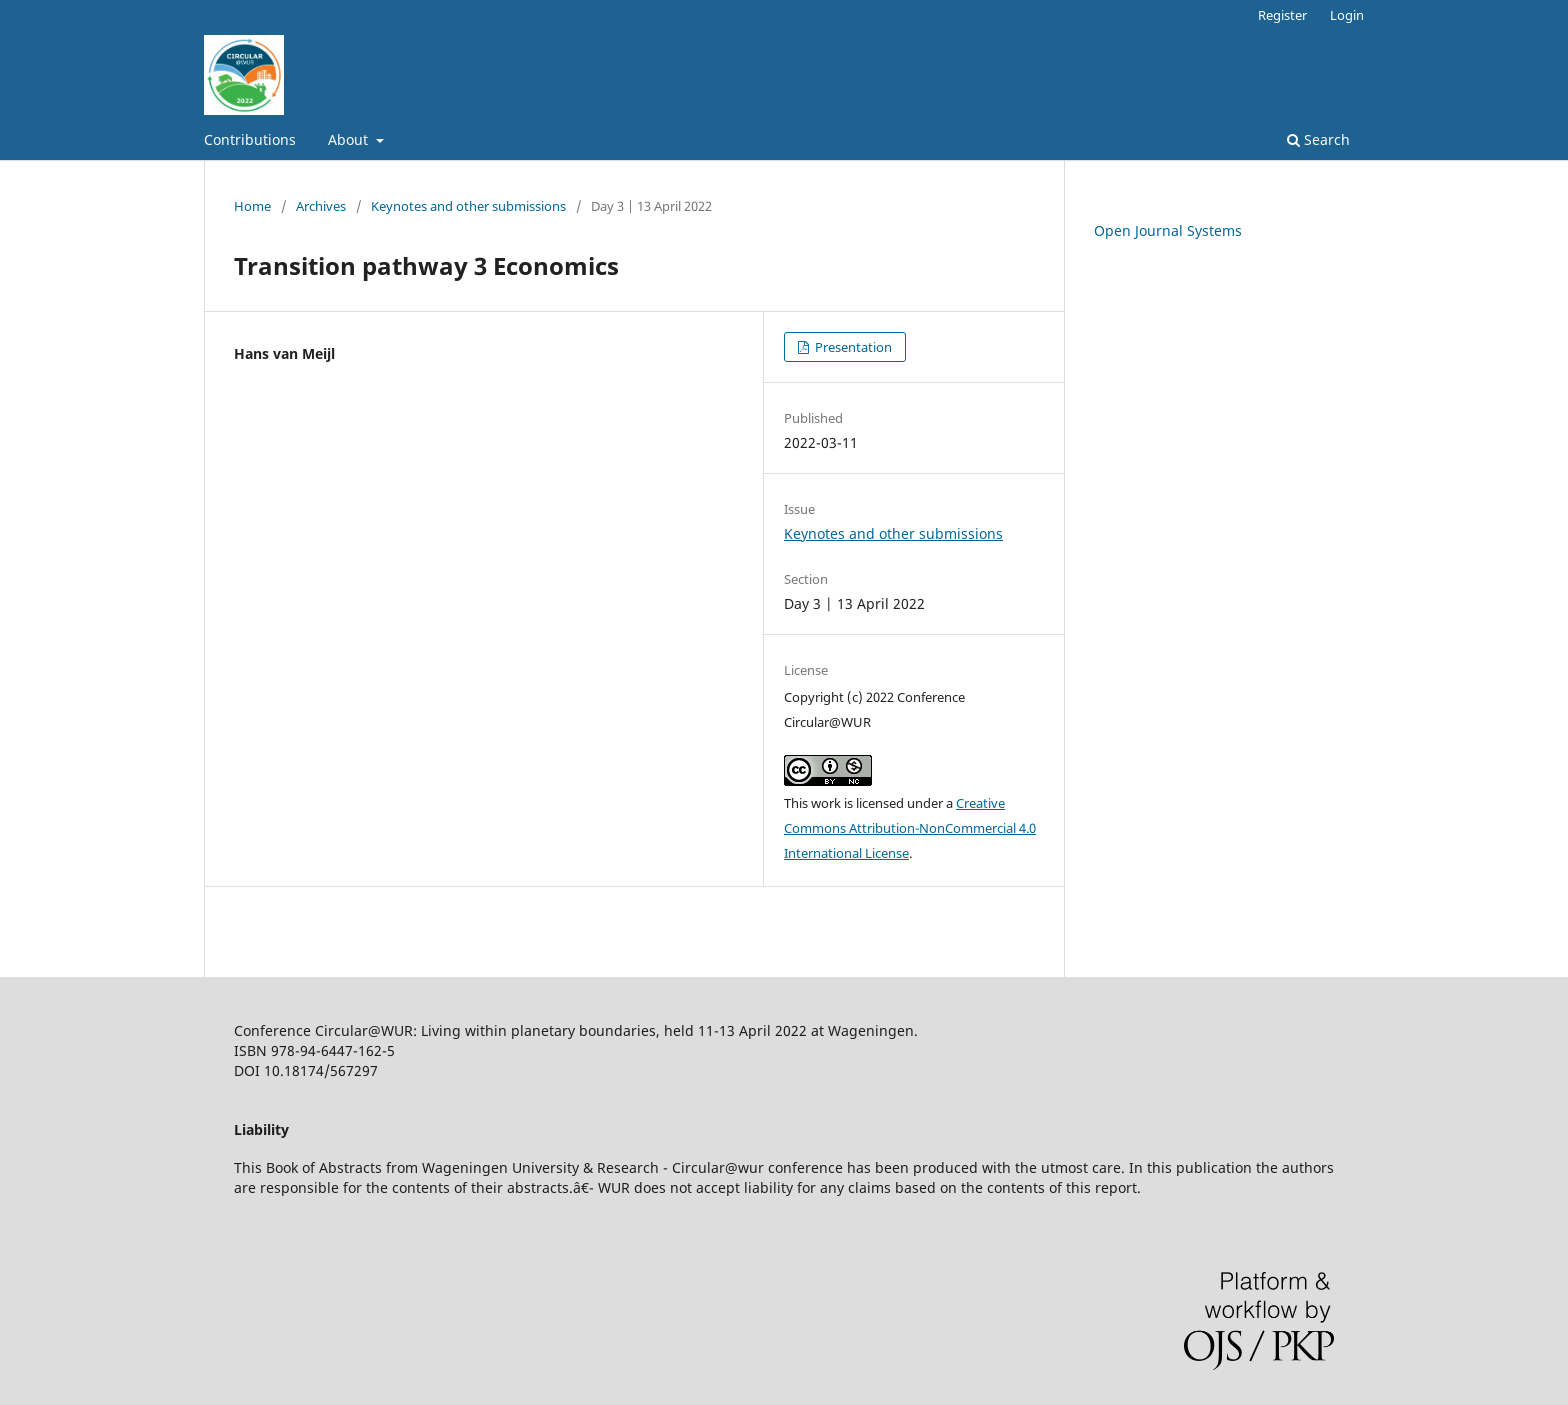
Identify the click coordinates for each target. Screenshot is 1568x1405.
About (350, 139)
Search (1318, 139)
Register (1282, 15)
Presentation (852, 347)
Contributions (250, 139)
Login (1347, 15)
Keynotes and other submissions (468, 206)
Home (252, 206)
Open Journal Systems (1168, 230)
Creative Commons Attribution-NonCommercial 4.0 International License (910, 828)
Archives (321, 206)
